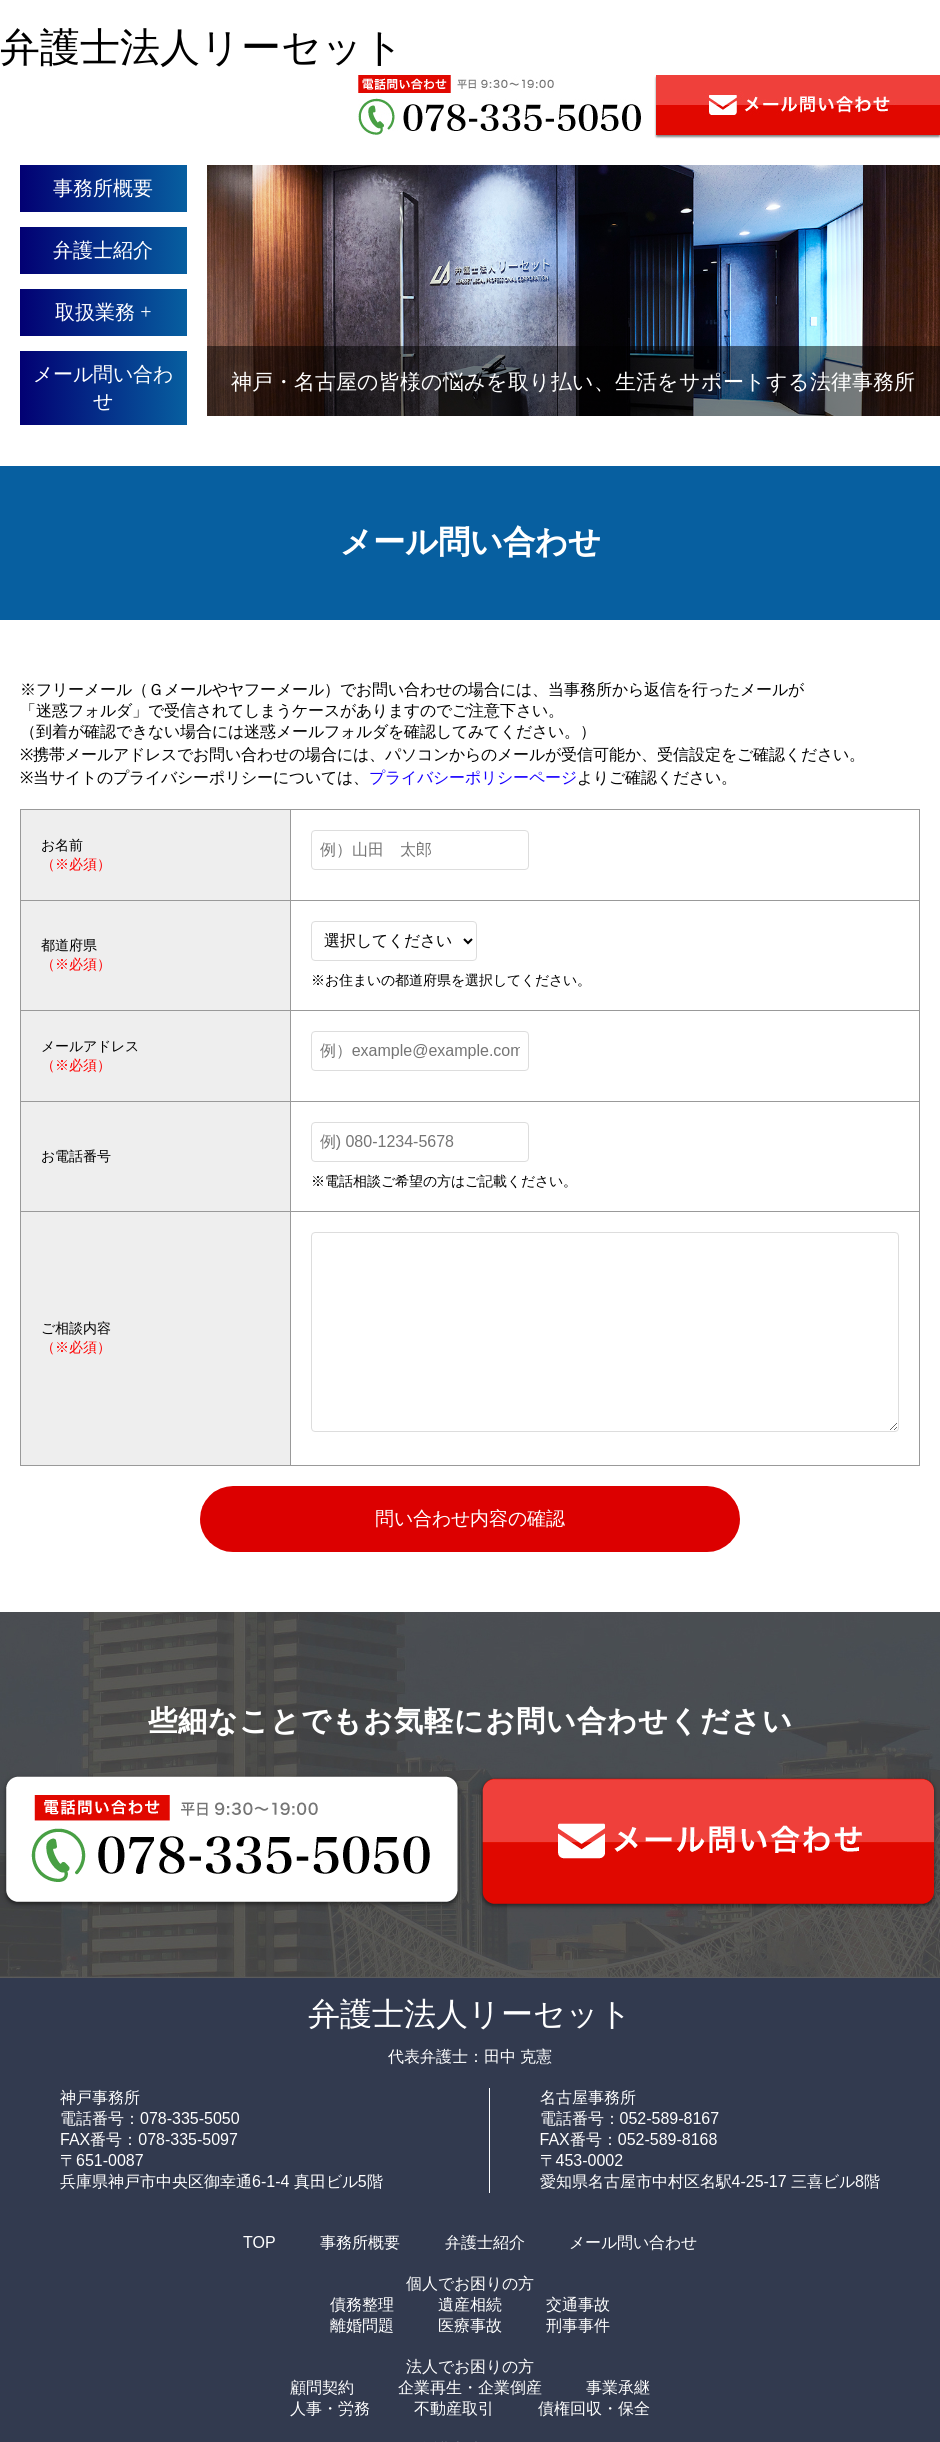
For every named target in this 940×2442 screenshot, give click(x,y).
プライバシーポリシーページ (473, 777)
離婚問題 (362, 2325)
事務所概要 (103, 188)
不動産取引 (454, 2408)
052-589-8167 (670, 2118)
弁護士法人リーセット (202, 47)
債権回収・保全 (594, 2408)
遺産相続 (470, 2304)
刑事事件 (578, 2325)
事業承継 (618, 2387)
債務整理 (362, 2304)
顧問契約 (322, 2387)
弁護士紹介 (103, 250)
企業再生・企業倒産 (470, 2387)
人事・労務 (330, 2408)
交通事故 (578, 2304)
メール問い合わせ (103, 387)
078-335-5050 (190, 2118)
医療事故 (470, 2325)
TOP (259, 2242)
